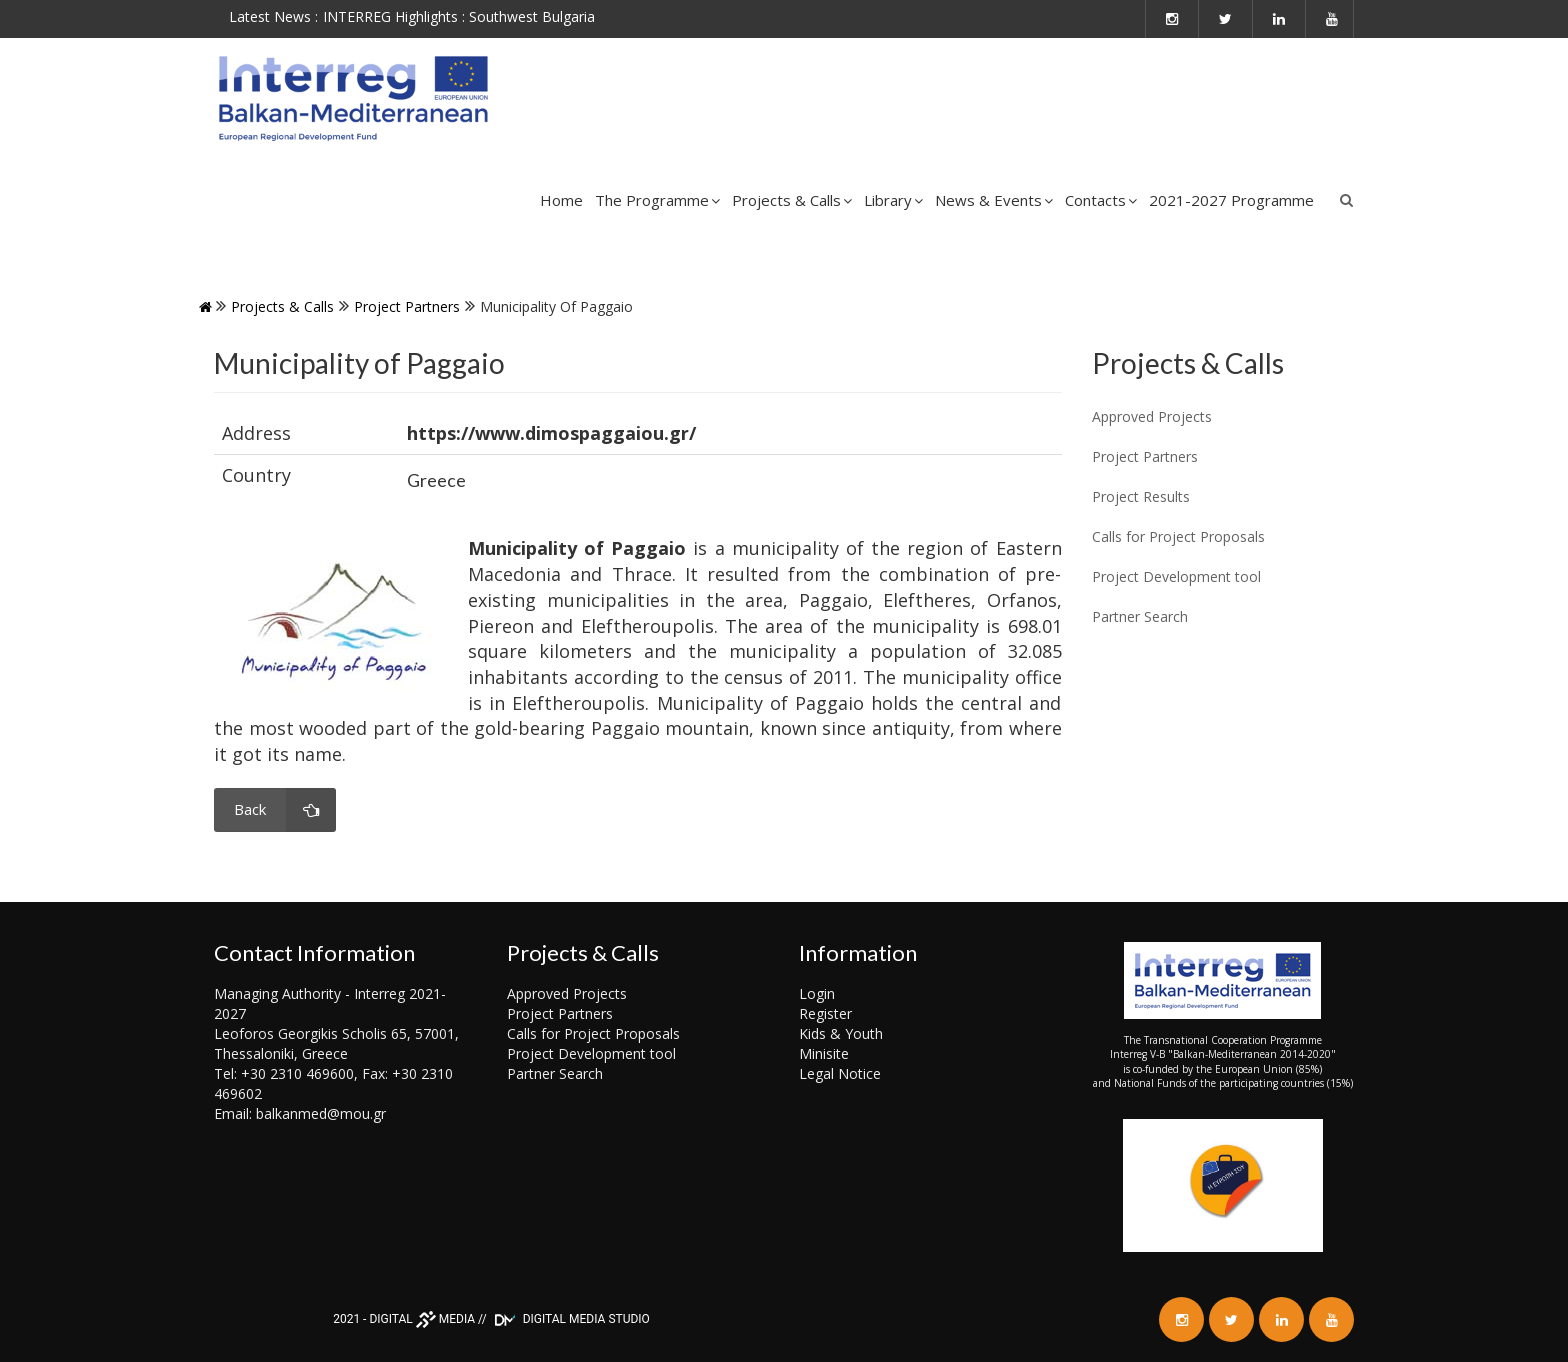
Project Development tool (591, 1053)
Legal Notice (840, 1073)
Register (825, 1013)
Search (1347, 200)
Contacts (1101, 200)
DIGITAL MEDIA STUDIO (570, 1319)
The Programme (657, 200)
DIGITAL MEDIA (422, 1319)
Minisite (824, 1053)
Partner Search (555, 1073)
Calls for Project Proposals (593, 1033)
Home (561, 200)
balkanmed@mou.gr (321, 1113)
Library (893, 200)
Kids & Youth (841, 1033)
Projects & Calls (792, 200)
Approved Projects (567, 993)
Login (817, 993)
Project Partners (407, 306)
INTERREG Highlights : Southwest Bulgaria (459, 16)
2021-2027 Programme (1231, 200)
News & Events (994, 200)
